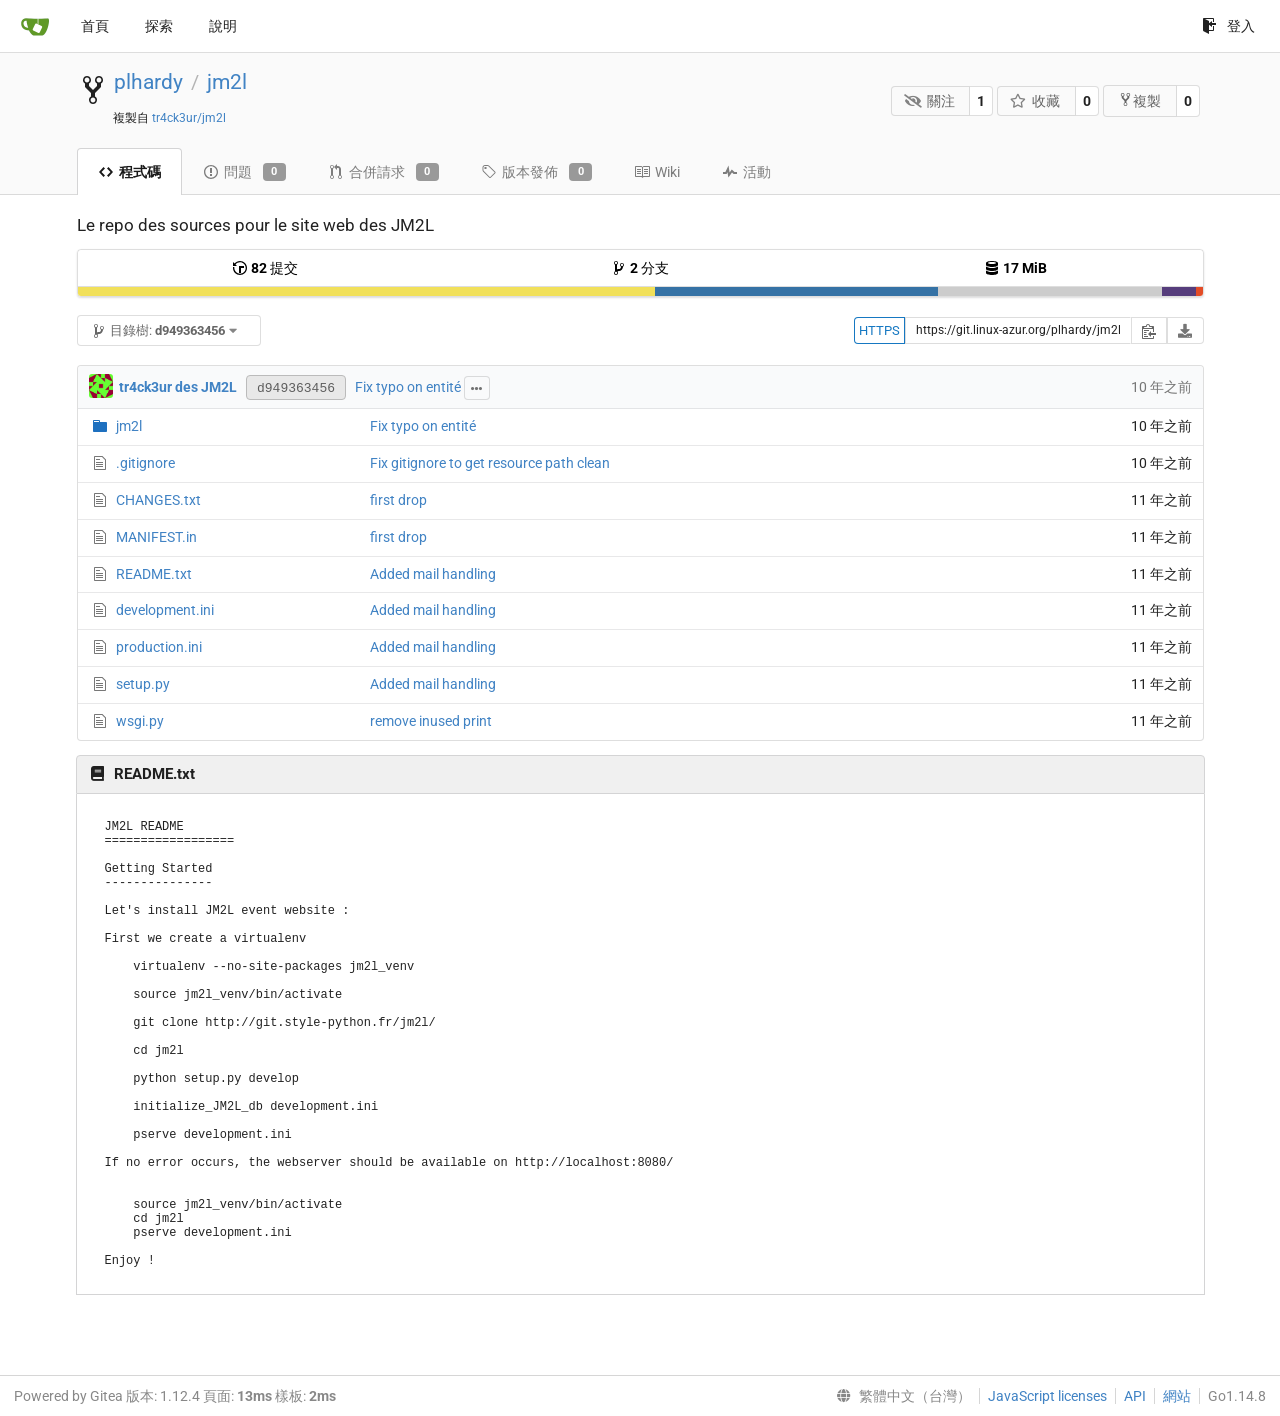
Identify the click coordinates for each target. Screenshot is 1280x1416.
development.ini (165, 610)
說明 (223, 26)
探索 (159, 26)
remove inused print (431, 721)
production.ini (159, 647)
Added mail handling (433, 574)
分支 (640, 268)
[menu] (899, 1396)
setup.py (143, 684)
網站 (1177, 1396)
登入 (1228, 26)
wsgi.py (140, 721)
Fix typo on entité (408, 387)
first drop (398, 500)
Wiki (657, 172)
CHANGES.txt (158, 500)
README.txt (154, 574)
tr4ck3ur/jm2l (189, 118)
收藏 (1035, 101)
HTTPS (879, 330)
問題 (244, 172)
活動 (746, 172)
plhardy (148, 82)
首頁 (95, 26)
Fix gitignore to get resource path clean (490, 463)
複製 (1139, 100)
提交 (265, 268)
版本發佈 (536, 172)
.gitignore (145, 463)
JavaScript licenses (1047, 1396)
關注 (929, 101)
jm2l (227, 82)
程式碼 (129, 172)
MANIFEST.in (156, 537)
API (1135, 1396)
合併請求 (383, 172)
